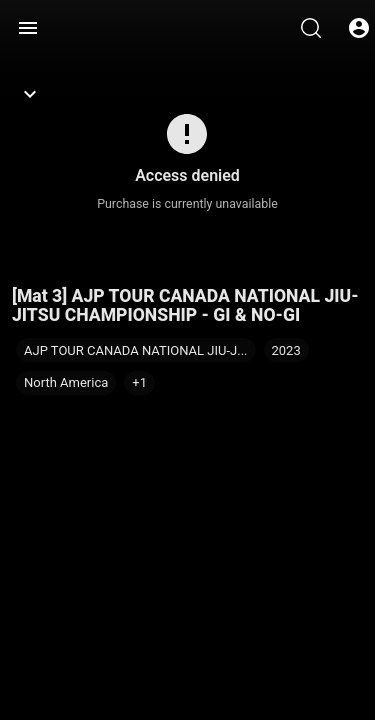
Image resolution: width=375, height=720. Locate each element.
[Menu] (28, 28)
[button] (139, 383)
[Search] (311, 28)
